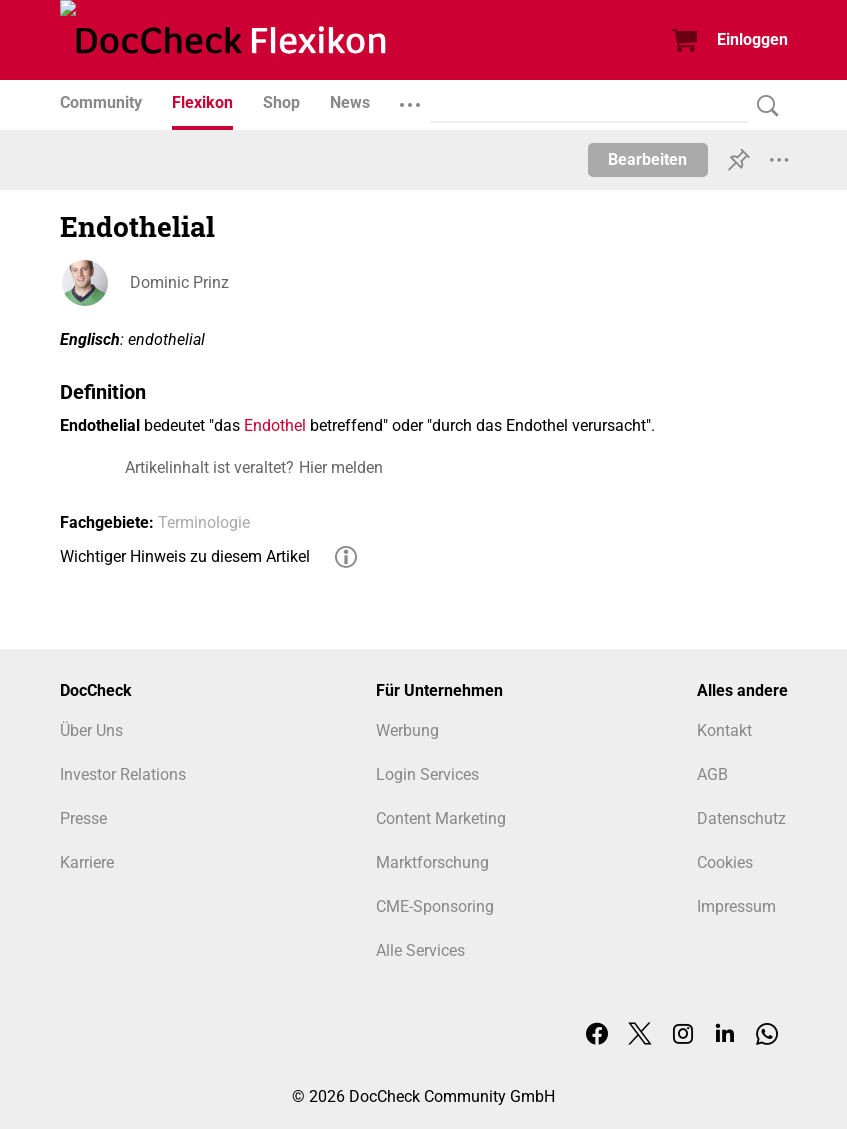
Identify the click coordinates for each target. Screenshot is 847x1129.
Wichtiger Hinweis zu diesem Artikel (185, 556)
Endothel (275, 425)
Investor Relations (123, 774)
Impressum (736, 906)
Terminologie (204, 522)
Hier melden (341, 467)
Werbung (407, 730)
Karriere (87, 862)
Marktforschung (432, 862)
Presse (83, 818)
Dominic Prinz (179, 282)
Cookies (725, 862)
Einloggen (752, 39)
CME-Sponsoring (435, 906)
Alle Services (420, 950)
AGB (712, 774)
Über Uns (91, 730)
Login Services (427, 774)
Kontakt (724, 730)
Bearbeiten (647, 159)
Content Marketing (441, 818)
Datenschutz (741, 818)
